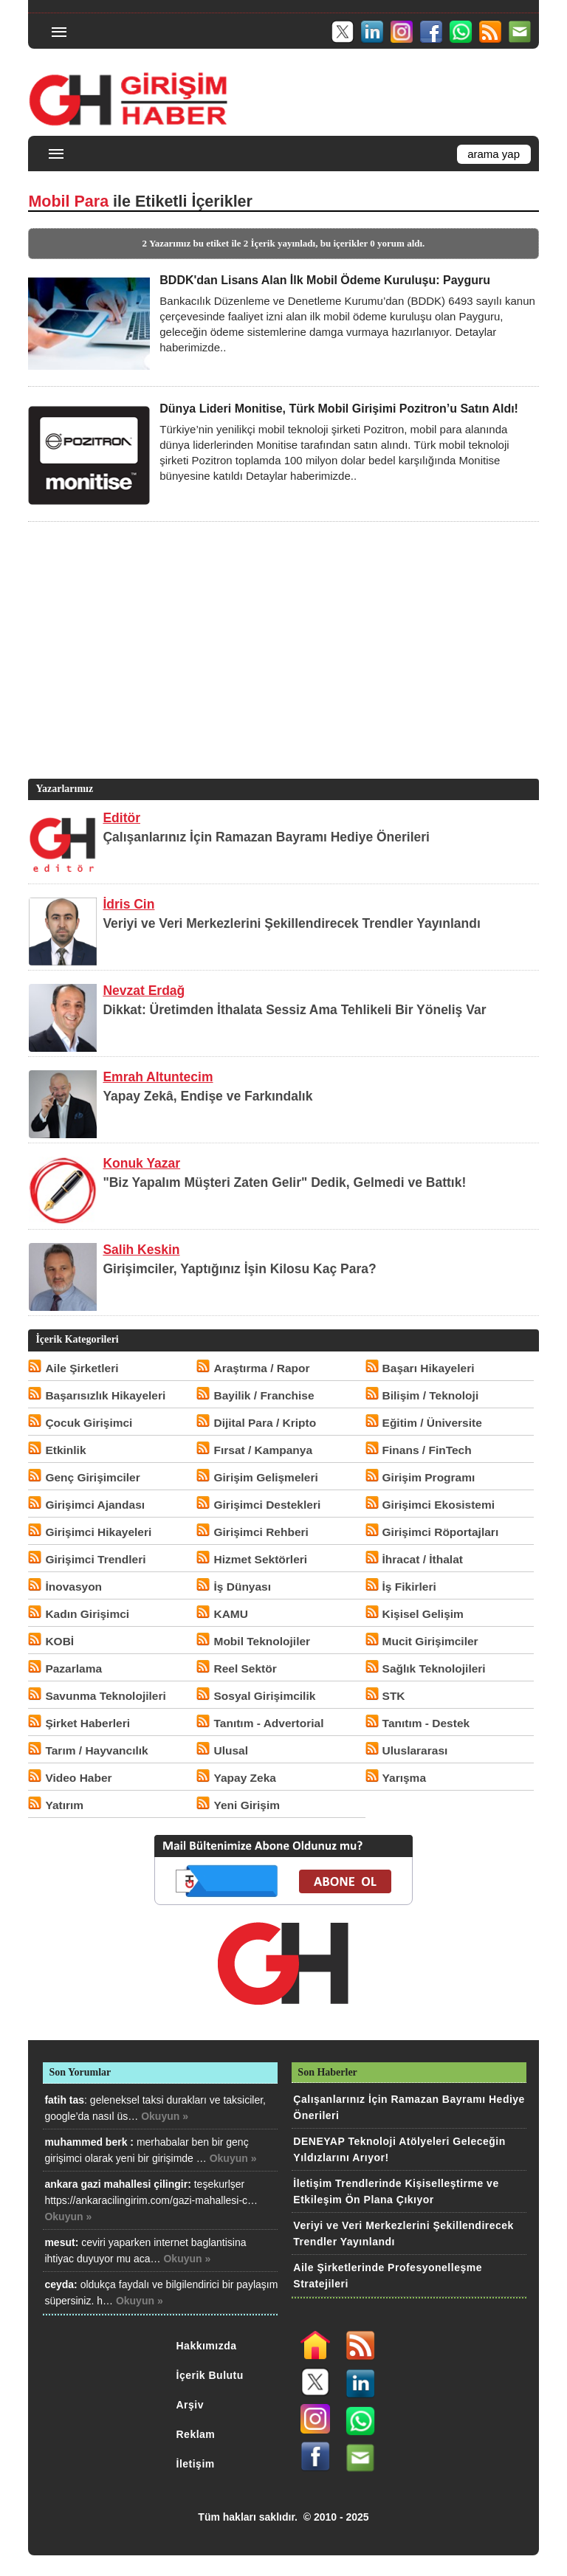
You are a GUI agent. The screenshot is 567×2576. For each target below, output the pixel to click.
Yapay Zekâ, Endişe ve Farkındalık (207, 1096)
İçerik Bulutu (210, 2375)
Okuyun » (164, 2116)
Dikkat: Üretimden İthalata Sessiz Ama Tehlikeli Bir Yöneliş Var (294, 1009)
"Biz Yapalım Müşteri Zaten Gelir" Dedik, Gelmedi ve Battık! (284, 1182)
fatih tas (64, 2100)
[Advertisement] (281, 672)
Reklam (196, 2434)
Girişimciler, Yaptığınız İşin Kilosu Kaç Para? (239, 1268)
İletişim (195, 2464)
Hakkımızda (206, 2346)
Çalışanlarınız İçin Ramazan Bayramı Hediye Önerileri (266, 837)
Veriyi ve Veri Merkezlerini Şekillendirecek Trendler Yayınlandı (291, 923)
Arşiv (190, 2405)
